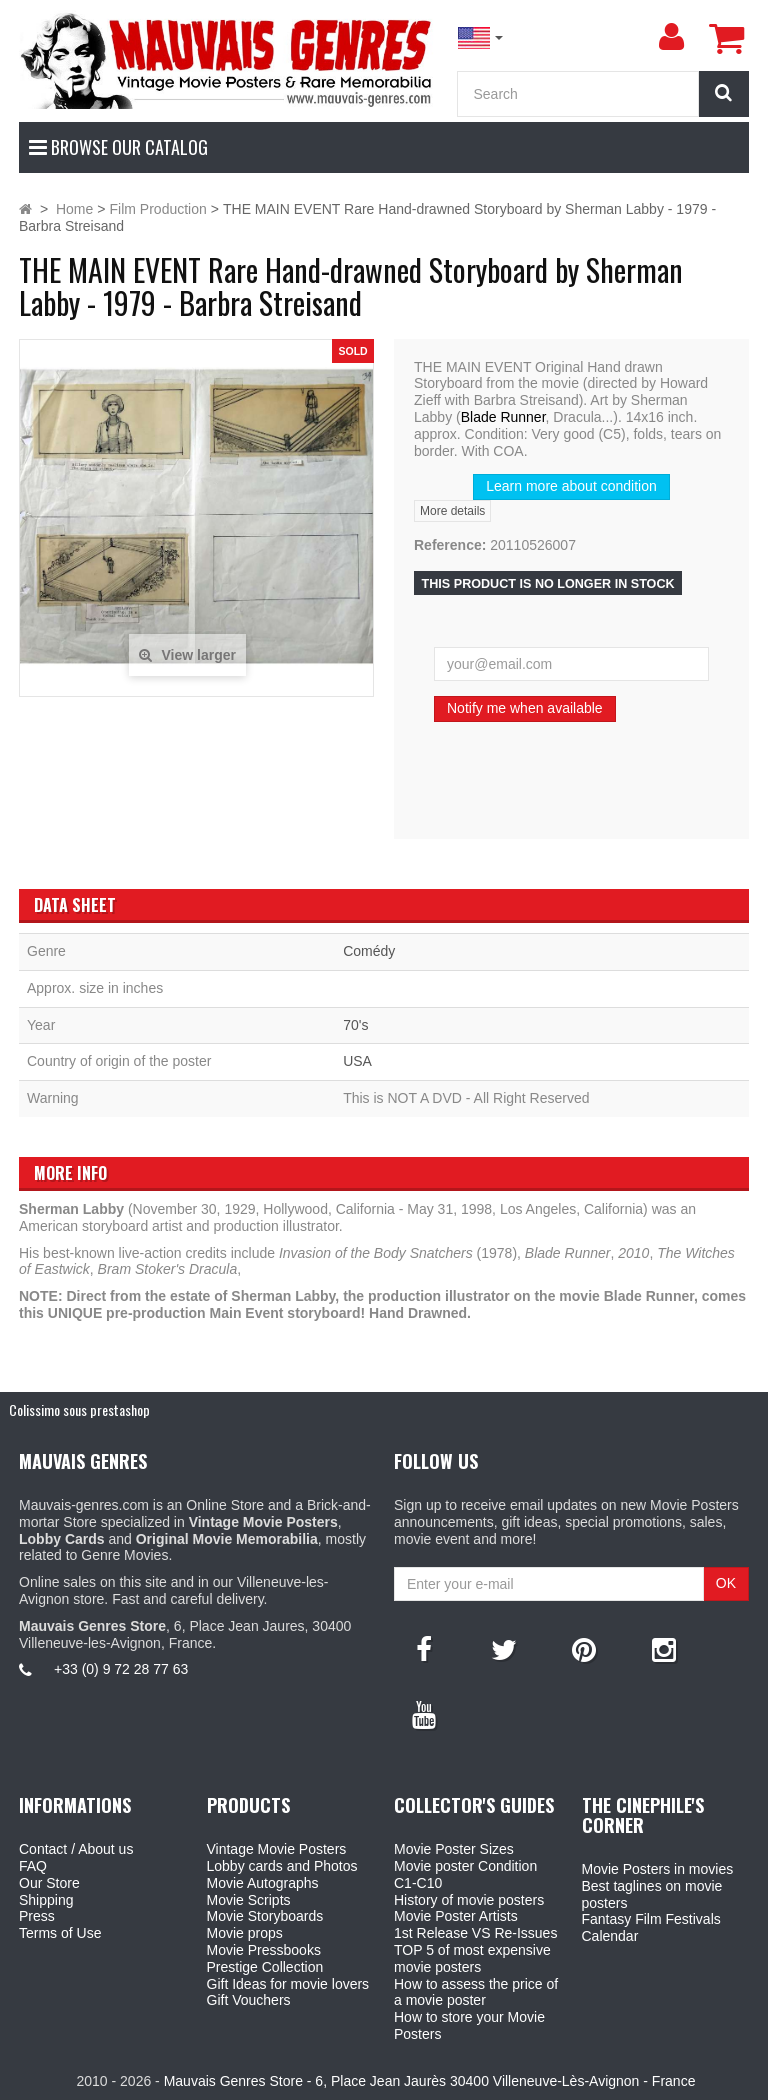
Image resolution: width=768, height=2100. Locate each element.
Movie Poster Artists (456, 1916)
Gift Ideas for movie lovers (288, 1984)
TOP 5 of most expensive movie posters (472, 1958)
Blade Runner (503, 417)
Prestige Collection (265, 1967)
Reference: (450, 545)
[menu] (671, 37)
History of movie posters (469, 1900)
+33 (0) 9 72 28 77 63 (121, 1669)
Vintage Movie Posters (277, 1849)
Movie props (245, 1933)
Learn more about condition (571, 486)
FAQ (33, 1866)
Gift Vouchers (249, 2000)
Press (37, 1916)
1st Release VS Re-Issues (475, 1933)
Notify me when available (525, 708)
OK (726, 1583)
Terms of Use (60, 1933)
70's (355, 1025)
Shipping (46, 1900)
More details (452, 511)
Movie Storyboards (265, 1916)
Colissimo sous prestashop (79, 1409)
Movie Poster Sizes (454, 1849)
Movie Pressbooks (264, 1950)
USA (357, 1061)
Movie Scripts (249, 1900)
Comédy (369, 951)
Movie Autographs (263, 1883)
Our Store (49, 1883)
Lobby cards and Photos (282, 1866)
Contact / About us (76, 1849)
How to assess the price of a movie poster (476, 1992)
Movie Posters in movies (658, 1869)
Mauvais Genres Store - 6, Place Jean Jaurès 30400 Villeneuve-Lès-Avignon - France (430, 2081)
